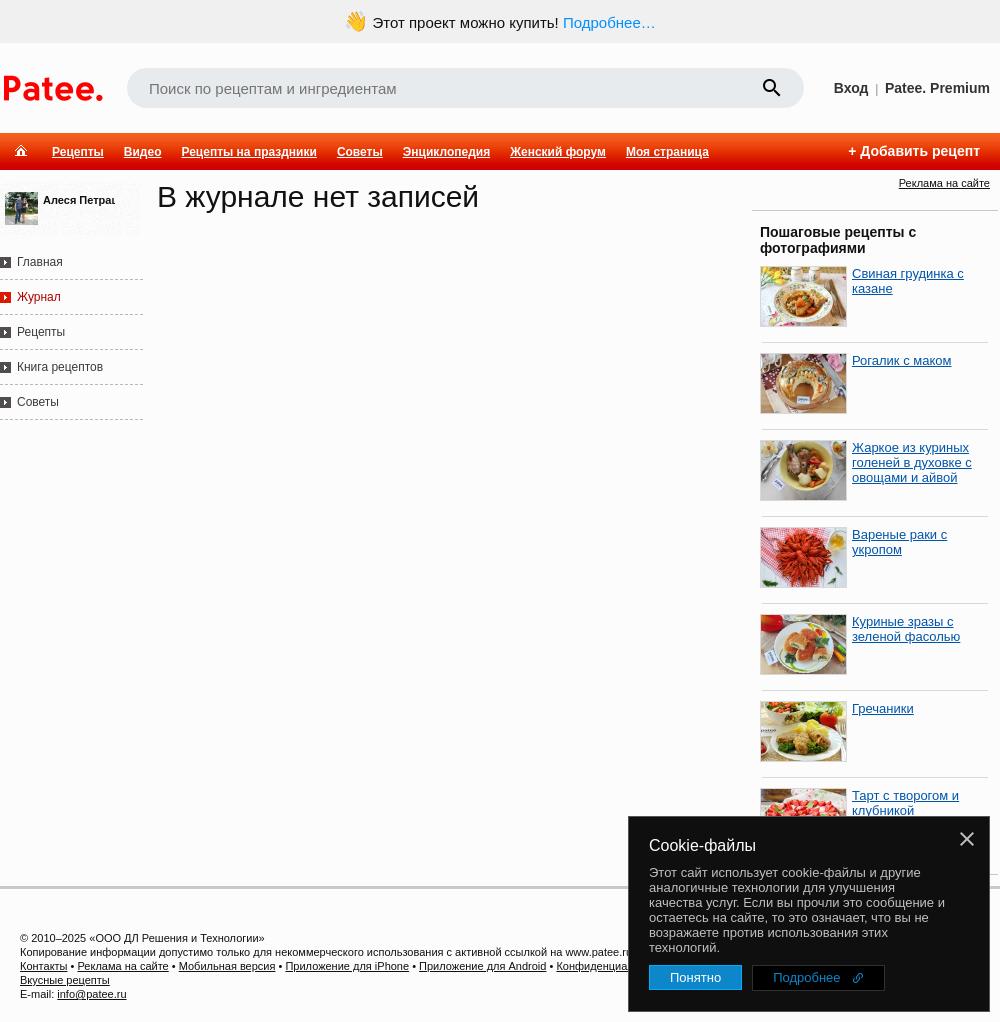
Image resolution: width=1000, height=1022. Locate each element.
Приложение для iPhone (347, 966)
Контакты (44, 966)
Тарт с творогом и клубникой (905, 803)
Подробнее (806, 977)
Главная (40, 262)
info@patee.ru (91, 994)
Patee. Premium (937, 88)
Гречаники (883, 708)
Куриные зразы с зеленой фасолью (906, 629)
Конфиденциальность (612, 966)
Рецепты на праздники (248, 152)
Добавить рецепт (920, 151)
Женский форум (558, 152)
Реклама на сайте (944, 183)
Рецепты (78, 152)
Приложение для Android (482, 966)
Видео (143, 152)
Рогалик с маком (901, 360)
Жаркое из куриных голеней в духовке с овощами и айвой (912, 462)
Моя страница (667, 152)
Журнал (39, 297)
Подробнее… (609, 22)
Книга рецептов (60, 367)
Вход (851, 88)
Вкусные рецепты (65, 980)
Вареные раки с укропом (899, 542)
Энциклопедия (446, 152)
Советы (360, 152)
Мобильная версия (227, 966)
